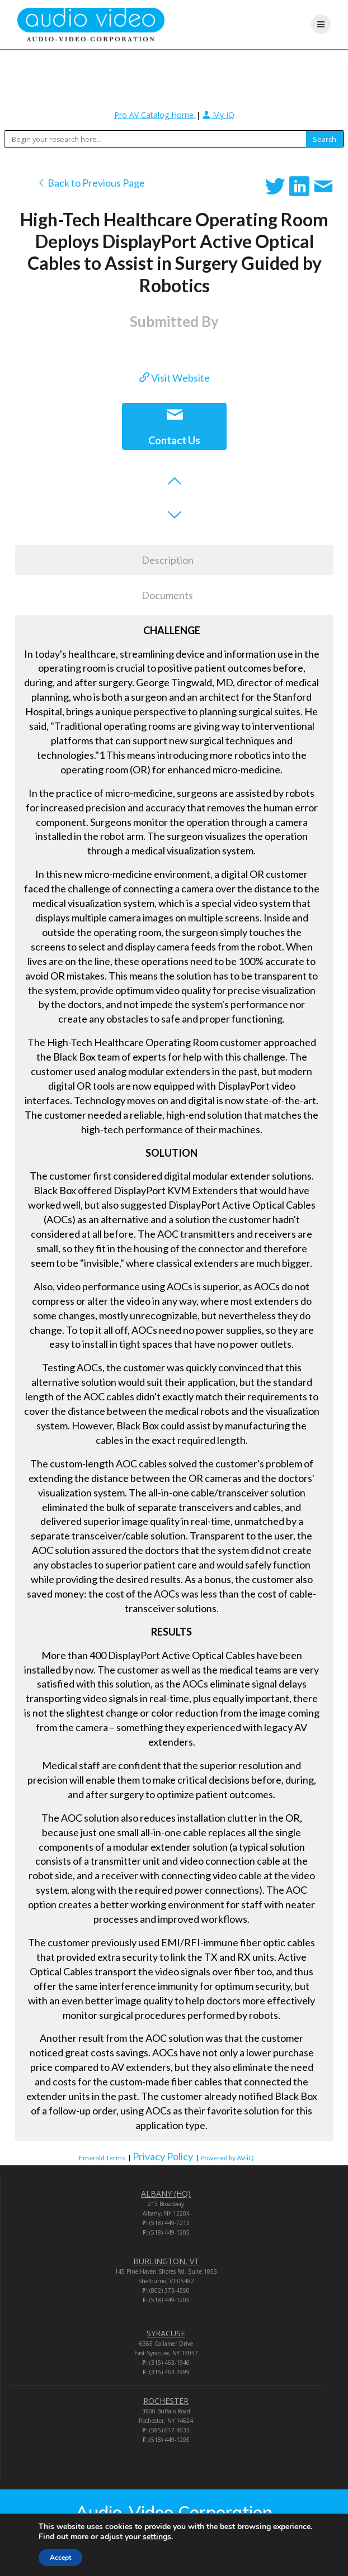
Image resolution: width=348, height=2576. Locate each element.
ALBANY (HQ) (166, 2193)
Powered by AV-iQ (227, 2158)
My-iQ (218, 115)
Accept (60, 2557)
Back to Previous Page (91, 183)
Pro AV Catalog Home (155, 115)
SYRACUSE (166, 2333)
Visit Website (174, 378)
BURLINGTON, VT (166, 2261)
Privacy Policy (163, 2156)
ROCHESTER (166, 2401)
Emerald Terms (102, 2158)
